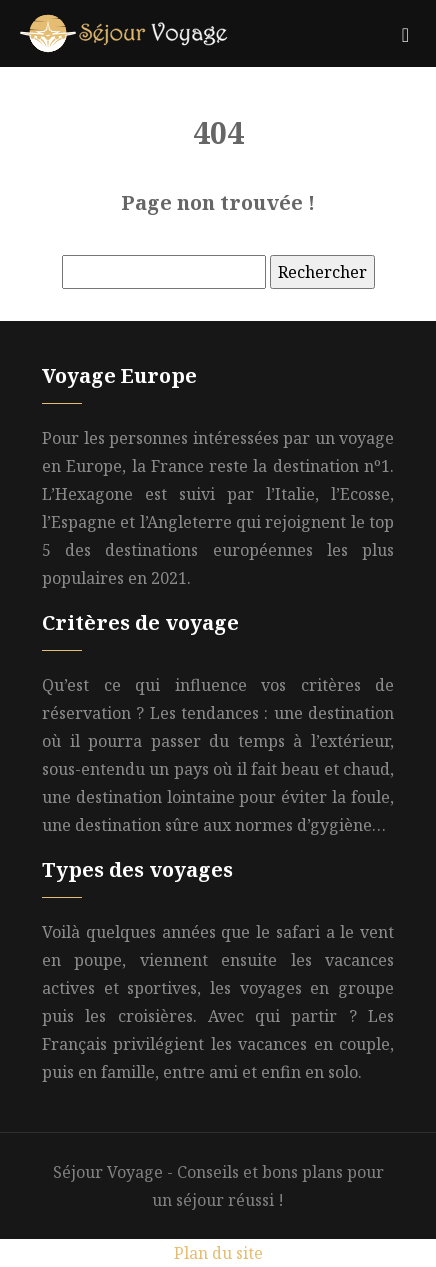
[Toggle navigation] (405, 33)
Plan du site (218, 1253)
